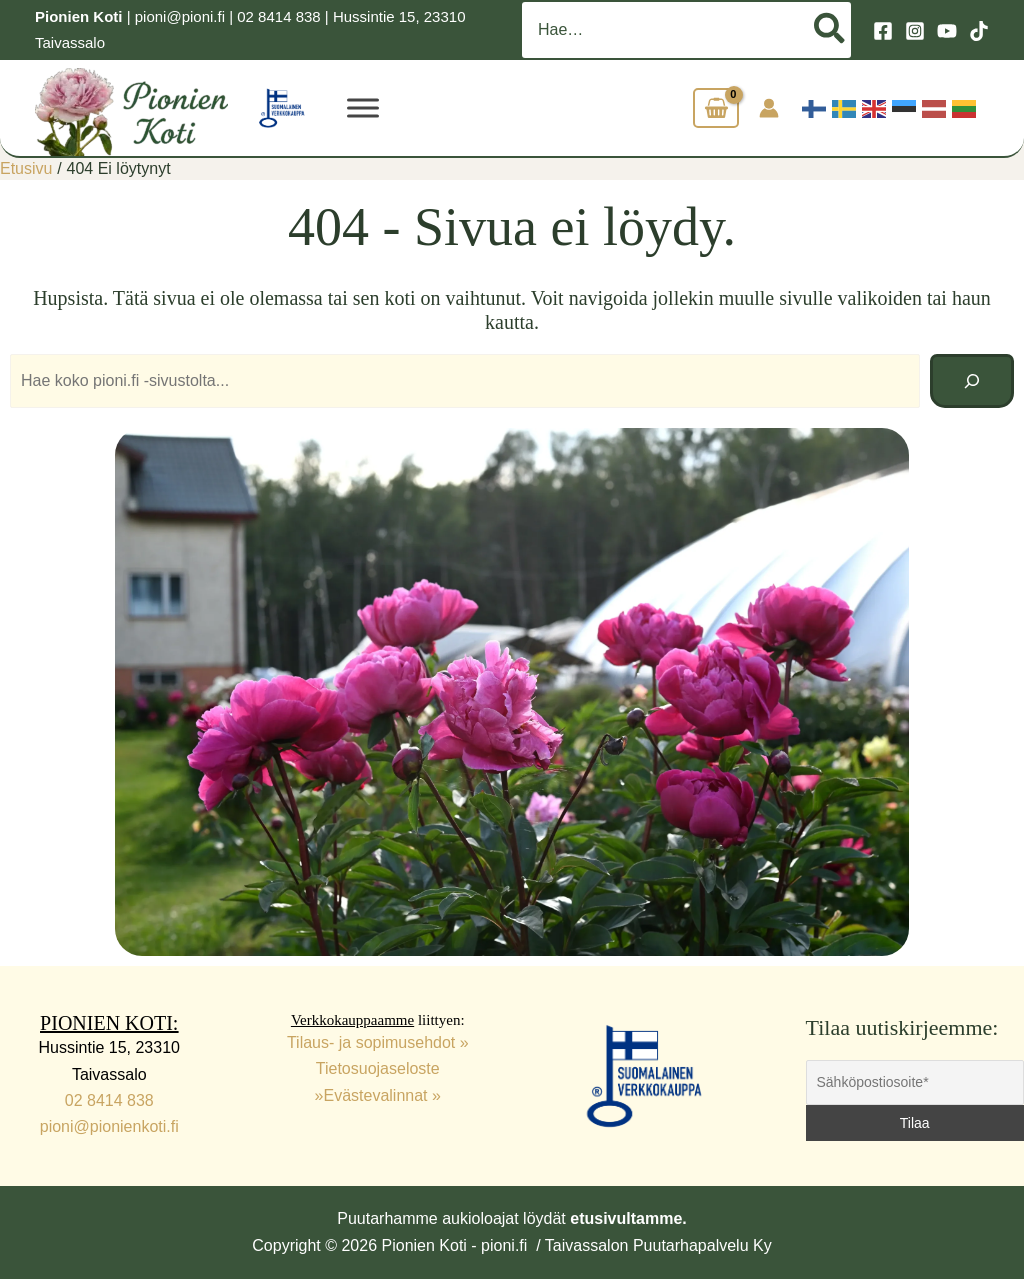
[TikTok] (979, 31)
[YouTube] (947, 31)
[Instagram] (915, 31)
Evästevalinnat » (382, 1095)
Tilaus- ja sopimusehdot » (378, 1042)
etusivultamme (626, 1218)
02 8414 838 (278, 16)
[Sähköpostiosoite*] (915, 1082)
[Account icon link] (769, 108)
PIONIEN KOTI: (109, 1023)
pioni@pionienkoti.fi (109, 1126)
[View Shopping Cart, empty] (716, 108)
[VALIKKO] (363, 107)
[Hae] (830, 30)
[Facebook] (883, 31)
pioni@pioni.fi (180, 16)
